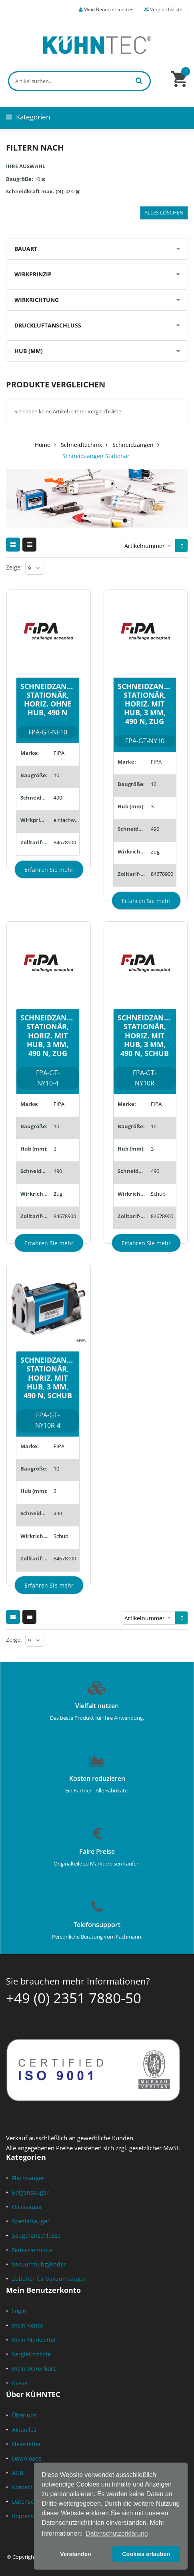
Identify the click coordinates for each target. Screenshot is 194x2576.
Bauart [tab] (25, 248)
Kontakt (22, 2487)
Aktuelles (24, 2429)
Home (42, 445)
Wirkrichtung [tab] (36, 300)
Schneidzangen (133, 445)
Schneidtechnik (81, 445)
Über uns (24, 2415)
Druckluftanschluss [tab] (47, 325)
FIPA (59, 752)
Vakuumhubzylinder (39, 2264)
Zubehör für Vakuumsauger (49, 2278)
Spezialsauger (31, 2221)
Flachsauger (28, 2178)
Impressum (27, 2516)
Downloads (27, 2458)
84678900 (65, 842)
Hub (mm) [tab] (28, 351)
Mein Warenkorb (34, 2368)
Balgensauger (30, 2192)
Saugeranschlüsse (36, 2235)
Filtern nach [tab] (35, 147)
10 (56, 775)
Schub (158, 1193)
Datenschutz (29, 2501)
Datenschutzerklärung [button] (117, 2533)
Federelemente (32, 2250)
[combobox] (79, 81)
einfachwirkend (66, 820)
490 (58, 797)
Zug (155, 851)
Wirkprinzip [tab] (33, 274)
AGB (17, 2473)
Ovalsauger (27, 2207)
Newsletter (26, 2444)
